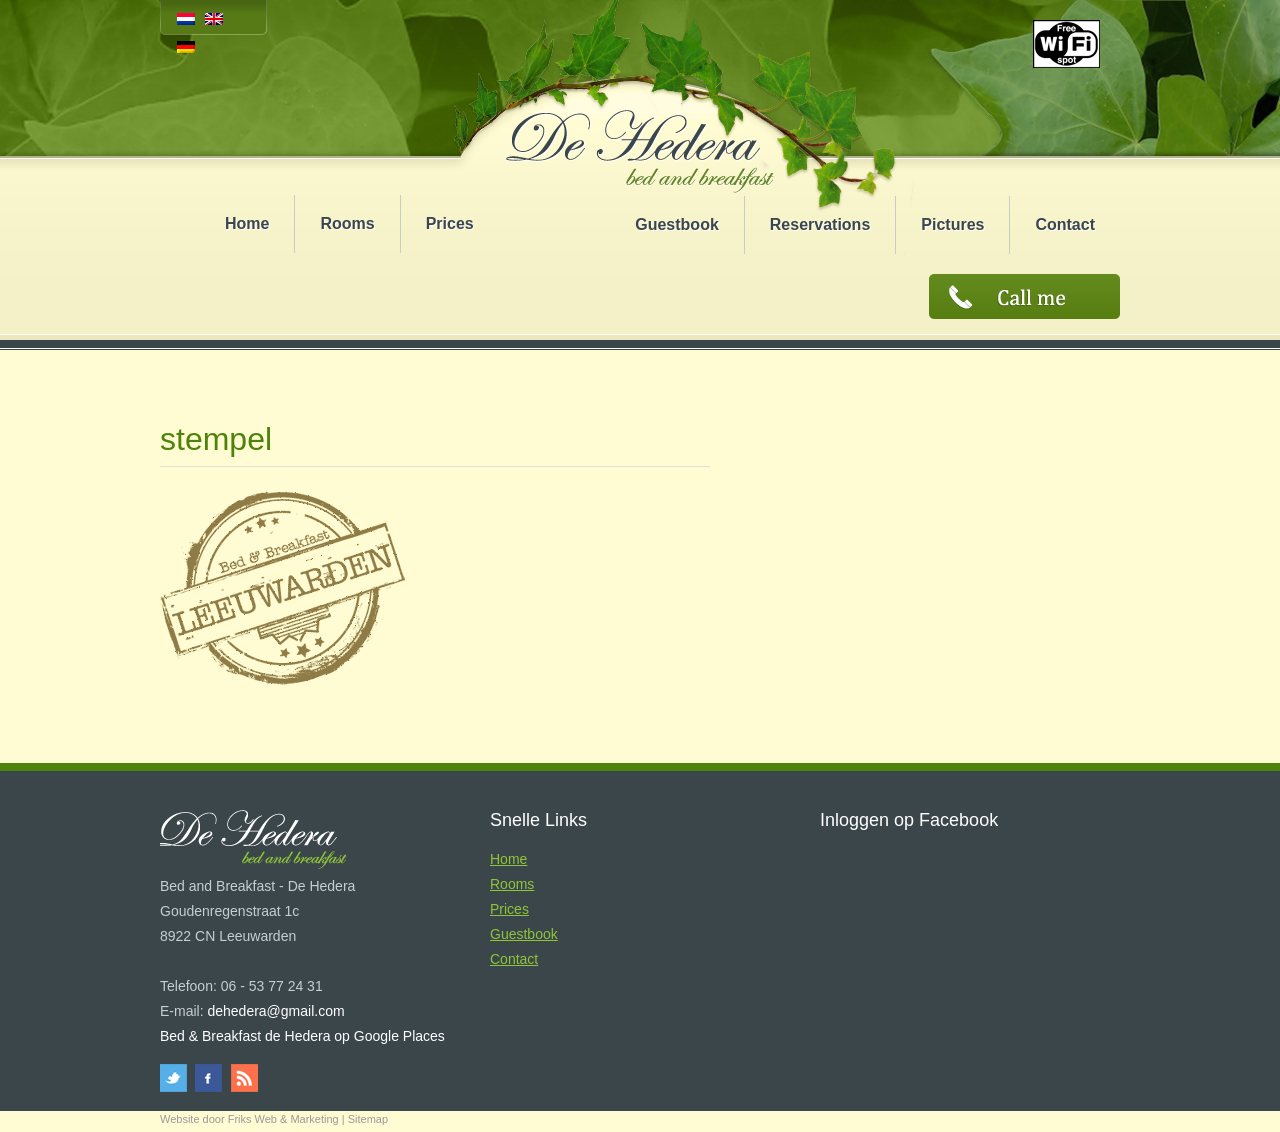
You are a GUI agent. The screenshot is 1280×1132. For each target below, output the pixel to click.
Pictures (952, 224)
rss (242, 1078)
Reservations (820, 224)
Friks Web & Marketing (283, 1119)
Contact (1065, 224)
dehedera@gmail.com (275, 1011)
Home (247, 223)
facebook (209, 1078)
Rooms (347, 223)
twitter (176, 1078)
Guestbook (677, 224)
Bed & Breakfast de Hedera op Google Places (302, 1036)
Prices (450, 223)
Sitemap (368, 1119)
